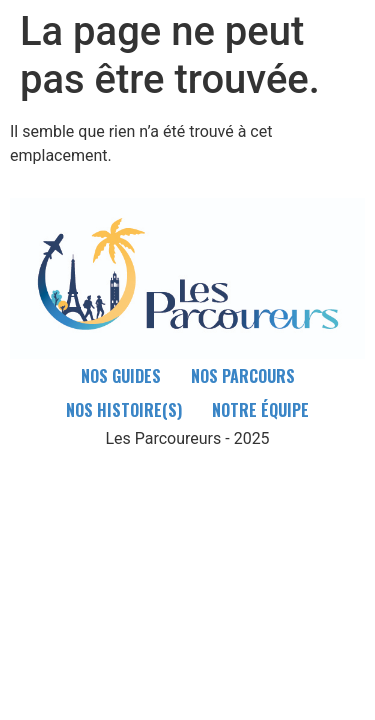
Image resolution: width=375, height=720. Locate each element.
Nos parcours (243, 376)
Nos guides (121, 376)
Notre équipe (260, 410)
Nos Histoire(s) (124, 410)
